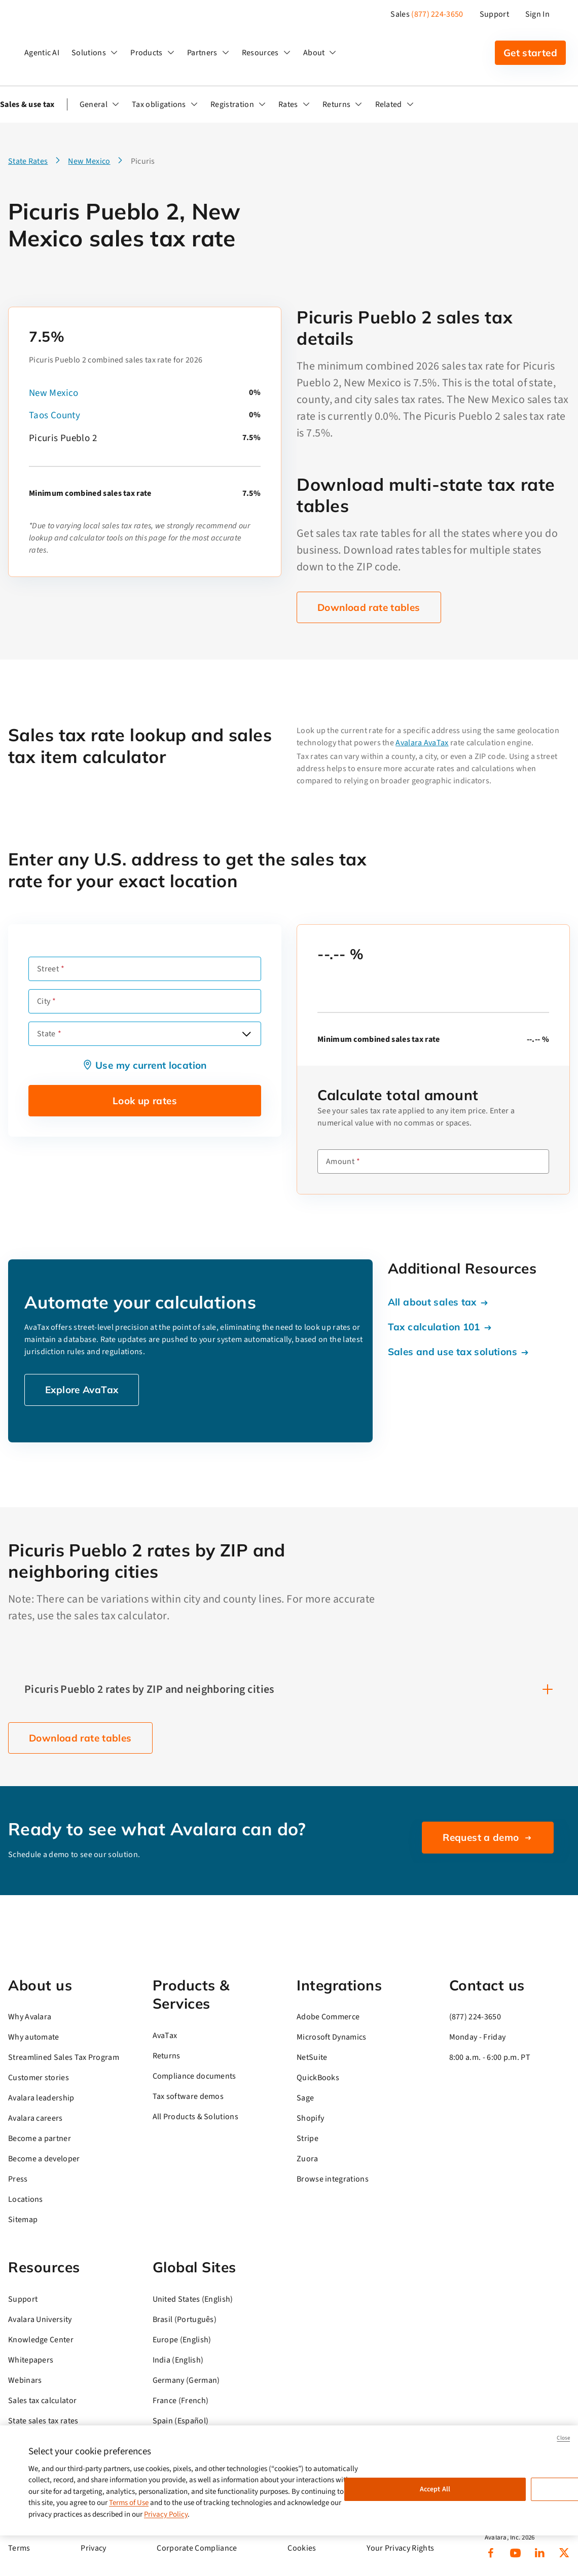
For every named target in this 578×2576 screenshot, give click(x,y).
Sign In (537, 14)
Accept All (435, 2489)
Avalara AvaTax (421, 742)
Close (563, 2438)
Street (48, 968)
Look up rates (145, 1101)
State (46, 1033)
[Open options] (246, 1034)
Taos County (54, 415)
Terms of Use (129, 2502)
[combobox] (144, 1034)
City (43, 1001)
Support (494, 14)
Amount (340, 1161)
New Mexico (54, 393)
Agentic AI (41, 52)
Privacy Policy (166, 2514)
